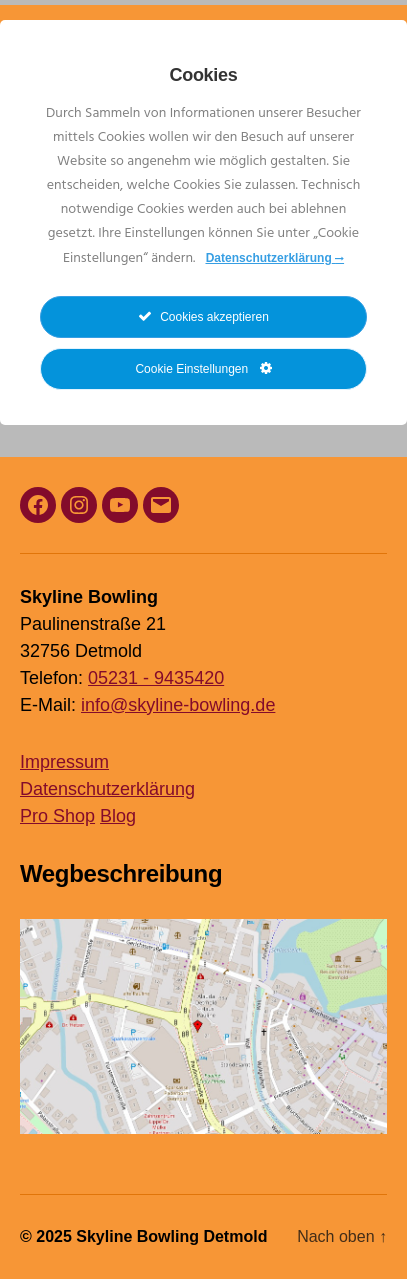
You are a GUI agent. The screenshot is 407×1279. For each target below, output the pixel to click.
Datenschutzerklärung (107, 789)
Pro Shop (57, 816)
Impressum (64, 762)
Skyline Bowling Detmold (171, 1236)
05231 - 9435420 (156, 678)
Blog (118, 816)
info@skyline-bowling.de (178, 705)
